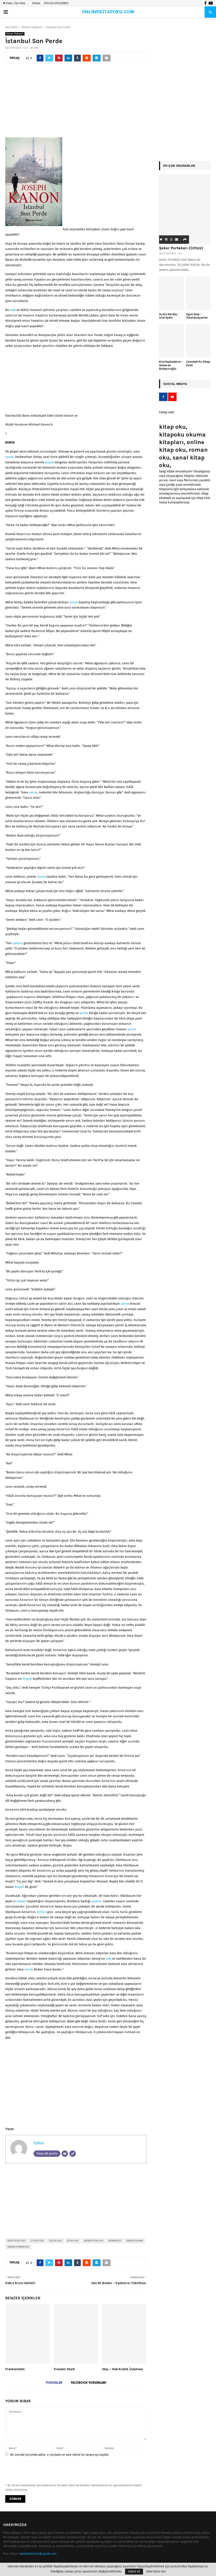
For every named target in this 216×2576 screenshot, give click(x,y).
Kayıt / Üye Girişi (14, 3)
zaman (18, 943)
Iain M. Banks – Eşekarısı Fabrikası (118, 2283)
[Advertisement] (75, 102)
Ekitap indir (166, 412)
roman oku (114, 2241)
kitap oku (72, 2241)
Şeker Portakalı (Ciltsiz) (181, 248)
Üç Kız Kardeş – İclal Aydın (169, 316)
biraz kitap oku (16, 2241)
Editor (39, 2143)
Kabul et (134, 2571)
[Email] (65, 2153)
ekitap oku (55, 2241)
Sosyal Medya (175, 384)
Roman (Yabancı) (14, 34)
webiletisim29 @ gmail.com (38, 2554)
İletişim (36, 3)
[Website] (72, 2153)
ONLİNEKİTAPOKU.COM (108, 12)
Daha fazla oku (156, 2571)
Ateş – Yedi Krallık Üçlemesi (122, 2369)
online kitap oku (93, 2241)
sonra (9, 457)
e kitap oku (37, 2241)
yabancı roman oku (18, 2247)
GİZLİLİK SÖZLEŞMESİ (56, 3)
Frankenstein (15, 2369)
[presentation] (37, 2471)
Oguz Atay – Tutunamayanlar (197, 316)
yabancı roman (134, 2241)
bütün (41, 1912)
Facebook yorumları (88, 2383)
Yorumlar (54, 2383)
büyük (49, 462)
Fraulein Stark (64, 2369)
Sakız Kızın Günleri (20, 2283)
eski (13, 310)
